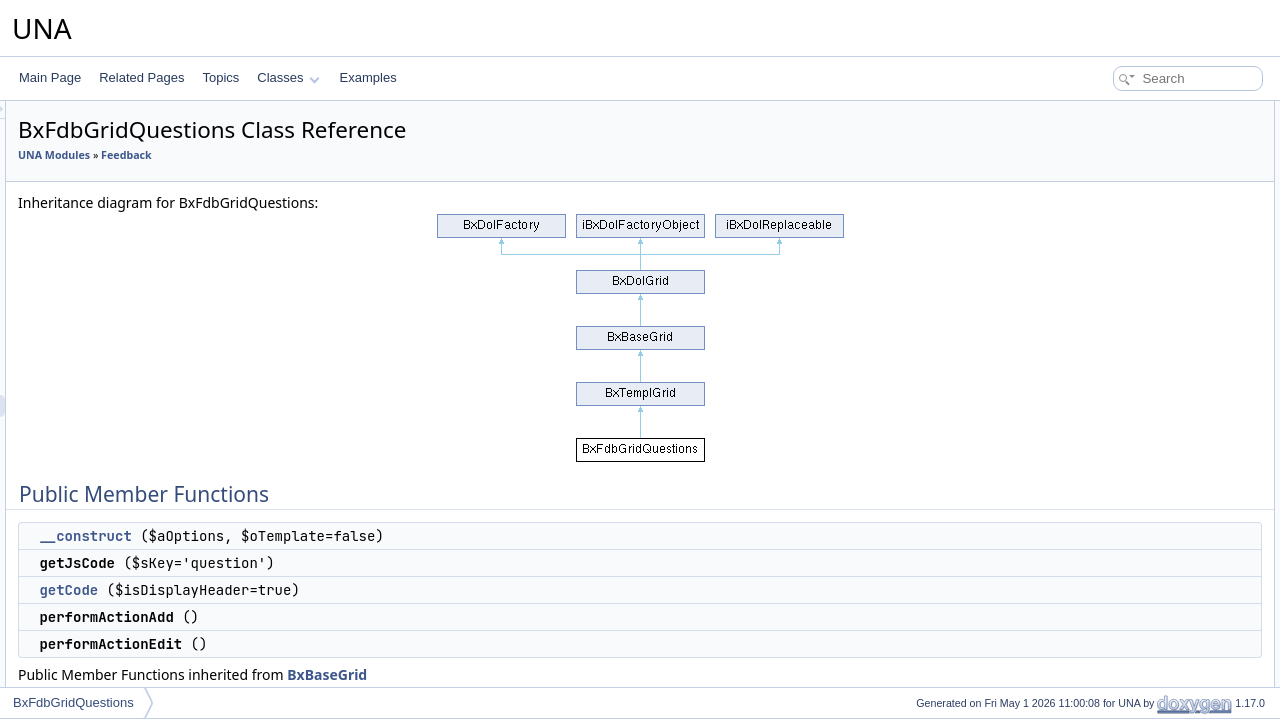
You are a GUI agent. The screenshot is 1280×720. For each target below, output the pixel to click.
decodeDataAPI (1115, 354)
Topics (220, 77)
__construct (335, 536)
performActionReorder (1132, 266)
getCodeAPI (1105, 332)
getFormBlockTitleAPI (1131, 398)
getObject (1098, 464)
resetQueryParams (1123, 442)
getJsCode (1101, 156)
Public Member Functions (1124, 112)
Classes (288, 77)
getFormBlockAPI (1119, 376)
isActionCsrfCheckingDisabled (1153, 552)
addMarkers (1104, 486)
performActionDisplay (1130, 244)
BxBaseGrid (577, 674)
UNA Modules (304, 155)
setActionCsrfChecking (1133, 530)
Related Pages (141, 77)
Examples (368, 77)
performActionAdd (1121, 200)
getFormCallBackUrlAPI (1136, 420)
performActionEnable (1129, 310)
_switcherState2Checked (1139, 640)
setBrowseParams (1121, 508)
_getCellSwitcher (1118, 662)
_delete (1092, 596)
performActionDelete (1127, 288)
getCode (318, 590)
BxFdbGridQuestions (73, 702)
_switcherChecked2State (1139, 618)
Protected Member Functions (1134, 574)
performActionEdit (1120, 222)
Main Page (50, 77)
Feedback (376, 155)
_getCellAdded (1112, 684)
